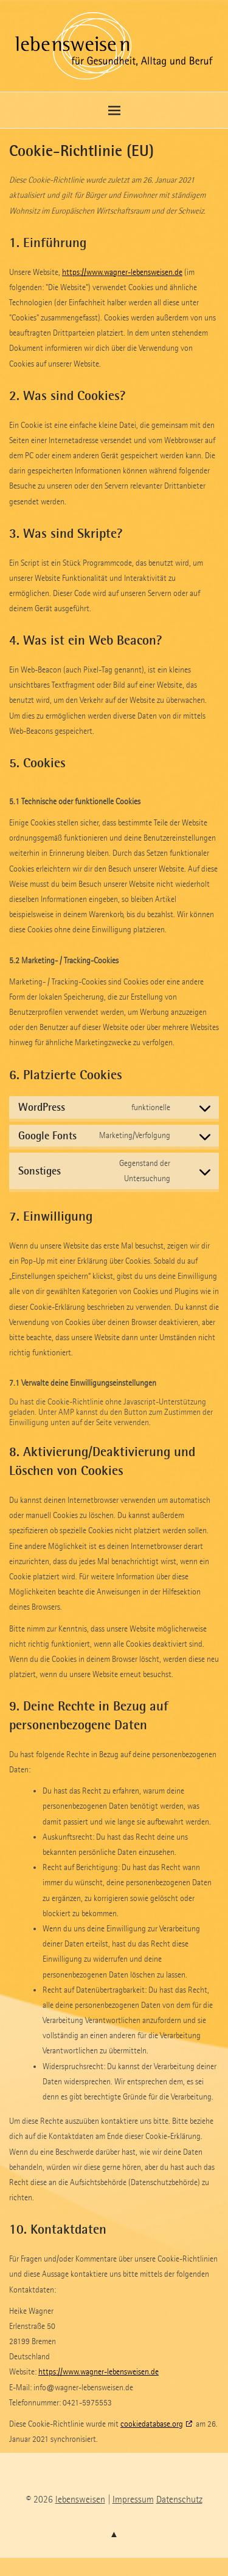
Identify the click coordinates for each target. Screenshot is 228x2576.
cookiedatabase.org (151, 2424)
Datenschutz (179, 2499)
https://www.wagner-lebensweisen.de (122, 272)
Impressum (133, 2499)
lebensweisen (80, 2499)
